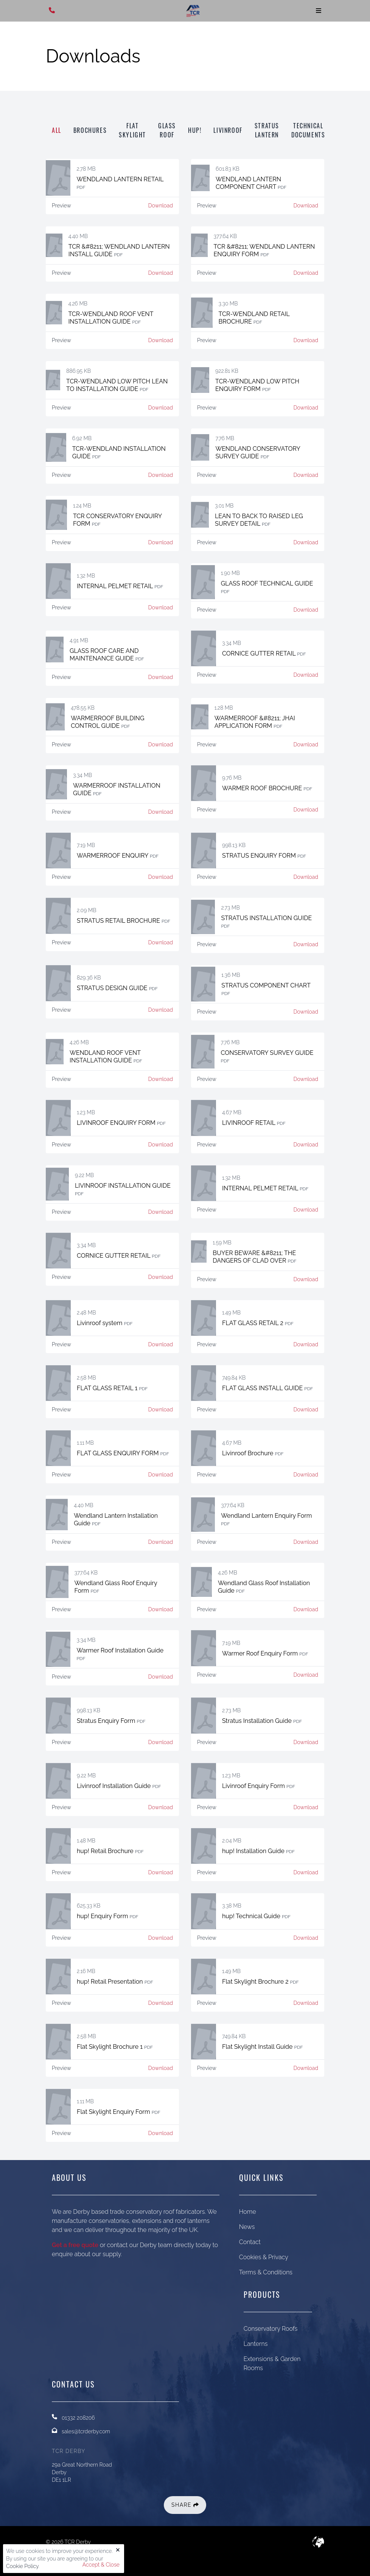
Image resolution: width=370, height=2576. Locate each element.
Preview (61, 205)
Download (160, 205)
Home (247, 2211)
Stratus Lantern (267, 130)
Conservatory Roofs (271, 2328)
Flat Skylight (132, 130)
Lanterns (256, 2343)
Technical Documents (308, 130)
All (56, 130)
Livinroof (227, 130)
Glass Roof (167, 130)
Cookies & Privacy (263, 2257)
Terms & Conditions (265, 2272)
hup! (194, 130)
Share (185, 2505)
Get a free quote (75, 2245)
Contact (250, 2242)
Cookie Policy (22, 2566)
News (247, 2226)
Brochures (90, 130)
